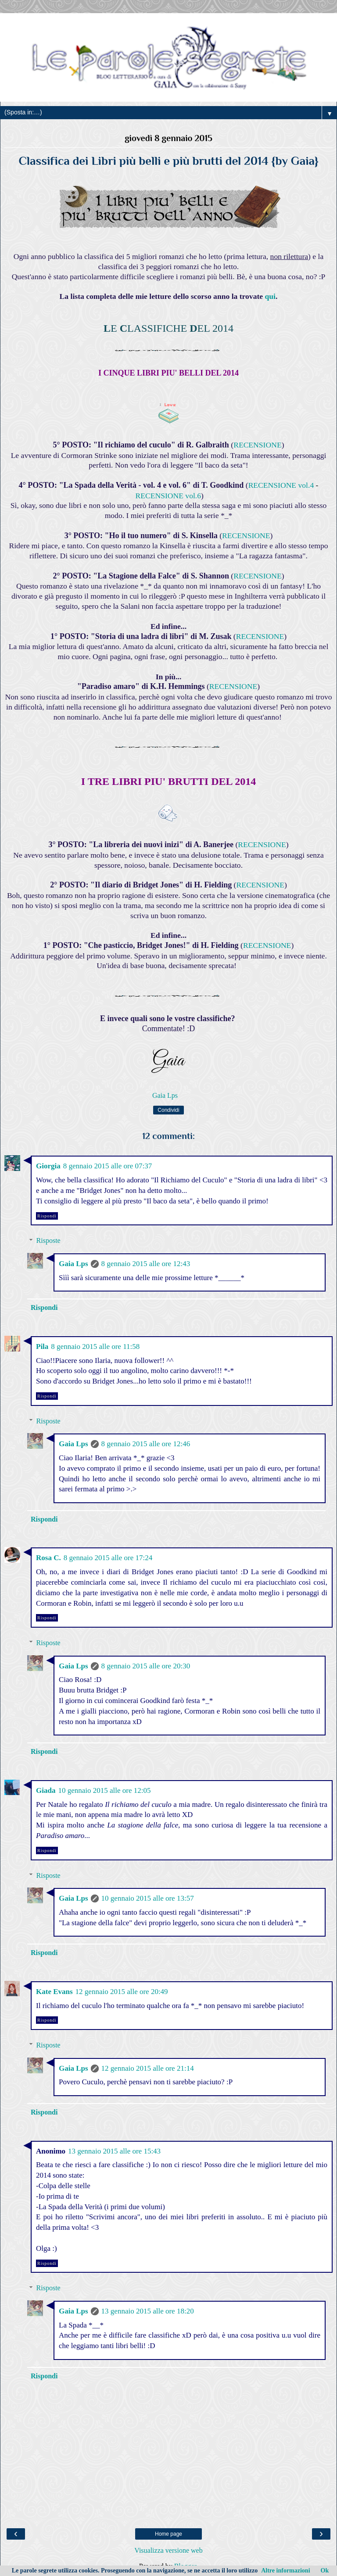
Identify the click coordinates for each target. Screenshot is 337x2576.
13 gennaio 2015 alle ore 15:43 (114, 2151)
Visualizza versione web (168, 2550)
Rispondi (47, 1215)
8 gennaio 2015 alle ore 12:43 (145, 1264)
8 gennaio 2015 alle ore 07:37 (107, 1166)
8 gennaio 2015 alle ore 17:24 (108, 1558)
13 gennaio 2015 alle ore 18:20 (147, 2311)
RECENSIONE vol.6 (168, 495)
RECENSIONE (257, 444)
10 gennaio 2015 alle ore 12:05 (104, 1790)
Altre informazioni (285, 2570)
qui (270, 296)
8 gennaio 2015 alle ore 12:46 (145, 1444)
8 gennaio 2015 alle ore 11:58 (95, 1346)
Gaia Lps (73, 1264)
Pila (42, 1346)
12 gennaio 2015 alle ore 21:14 (147, 2068)
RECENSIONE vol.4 (281, 485)
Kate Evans (54, 1991)
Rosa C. (48, 1558)
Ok (325, 2570)
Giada (45, 1790)
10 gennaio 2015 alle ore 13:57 (147, 1898)
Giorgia (48, 1166)
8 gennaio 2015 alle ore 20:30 (145, 1666)
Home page (168, 2534)
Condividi (168, 1110)
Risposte (48, 1240)
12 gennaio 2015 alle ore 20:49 (121, 1991)
